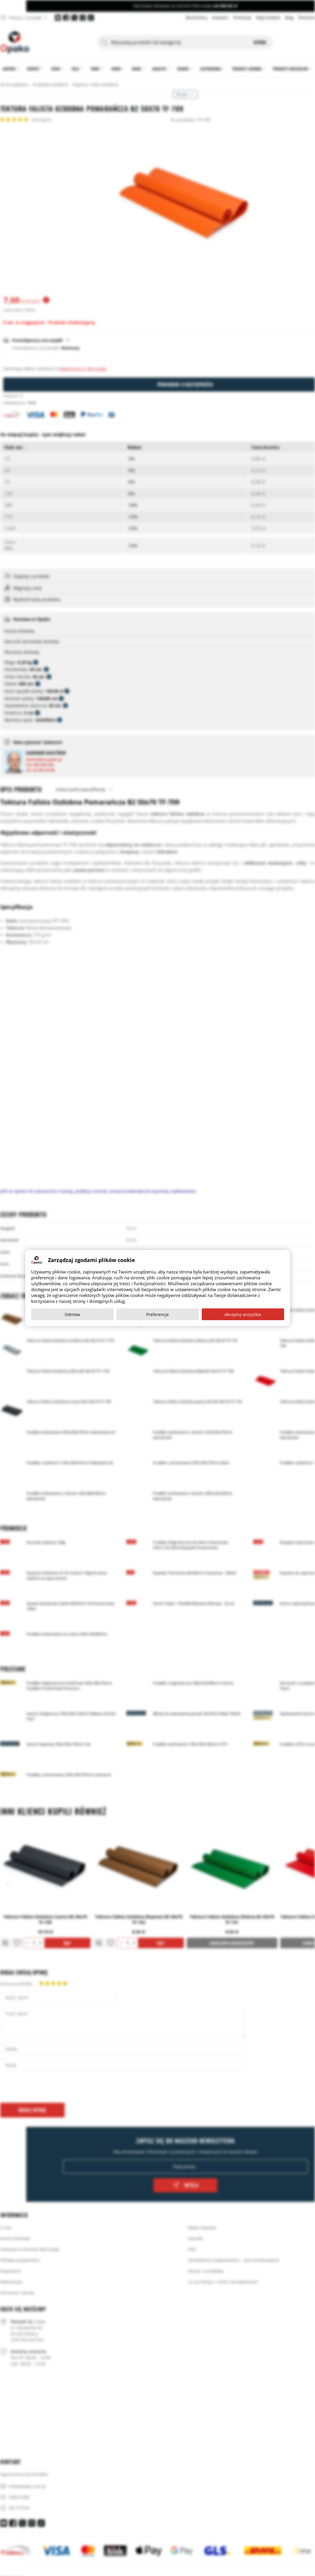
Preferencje (157, 1314)
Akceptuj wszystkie (242, 1314)
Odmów (72, 1314)
